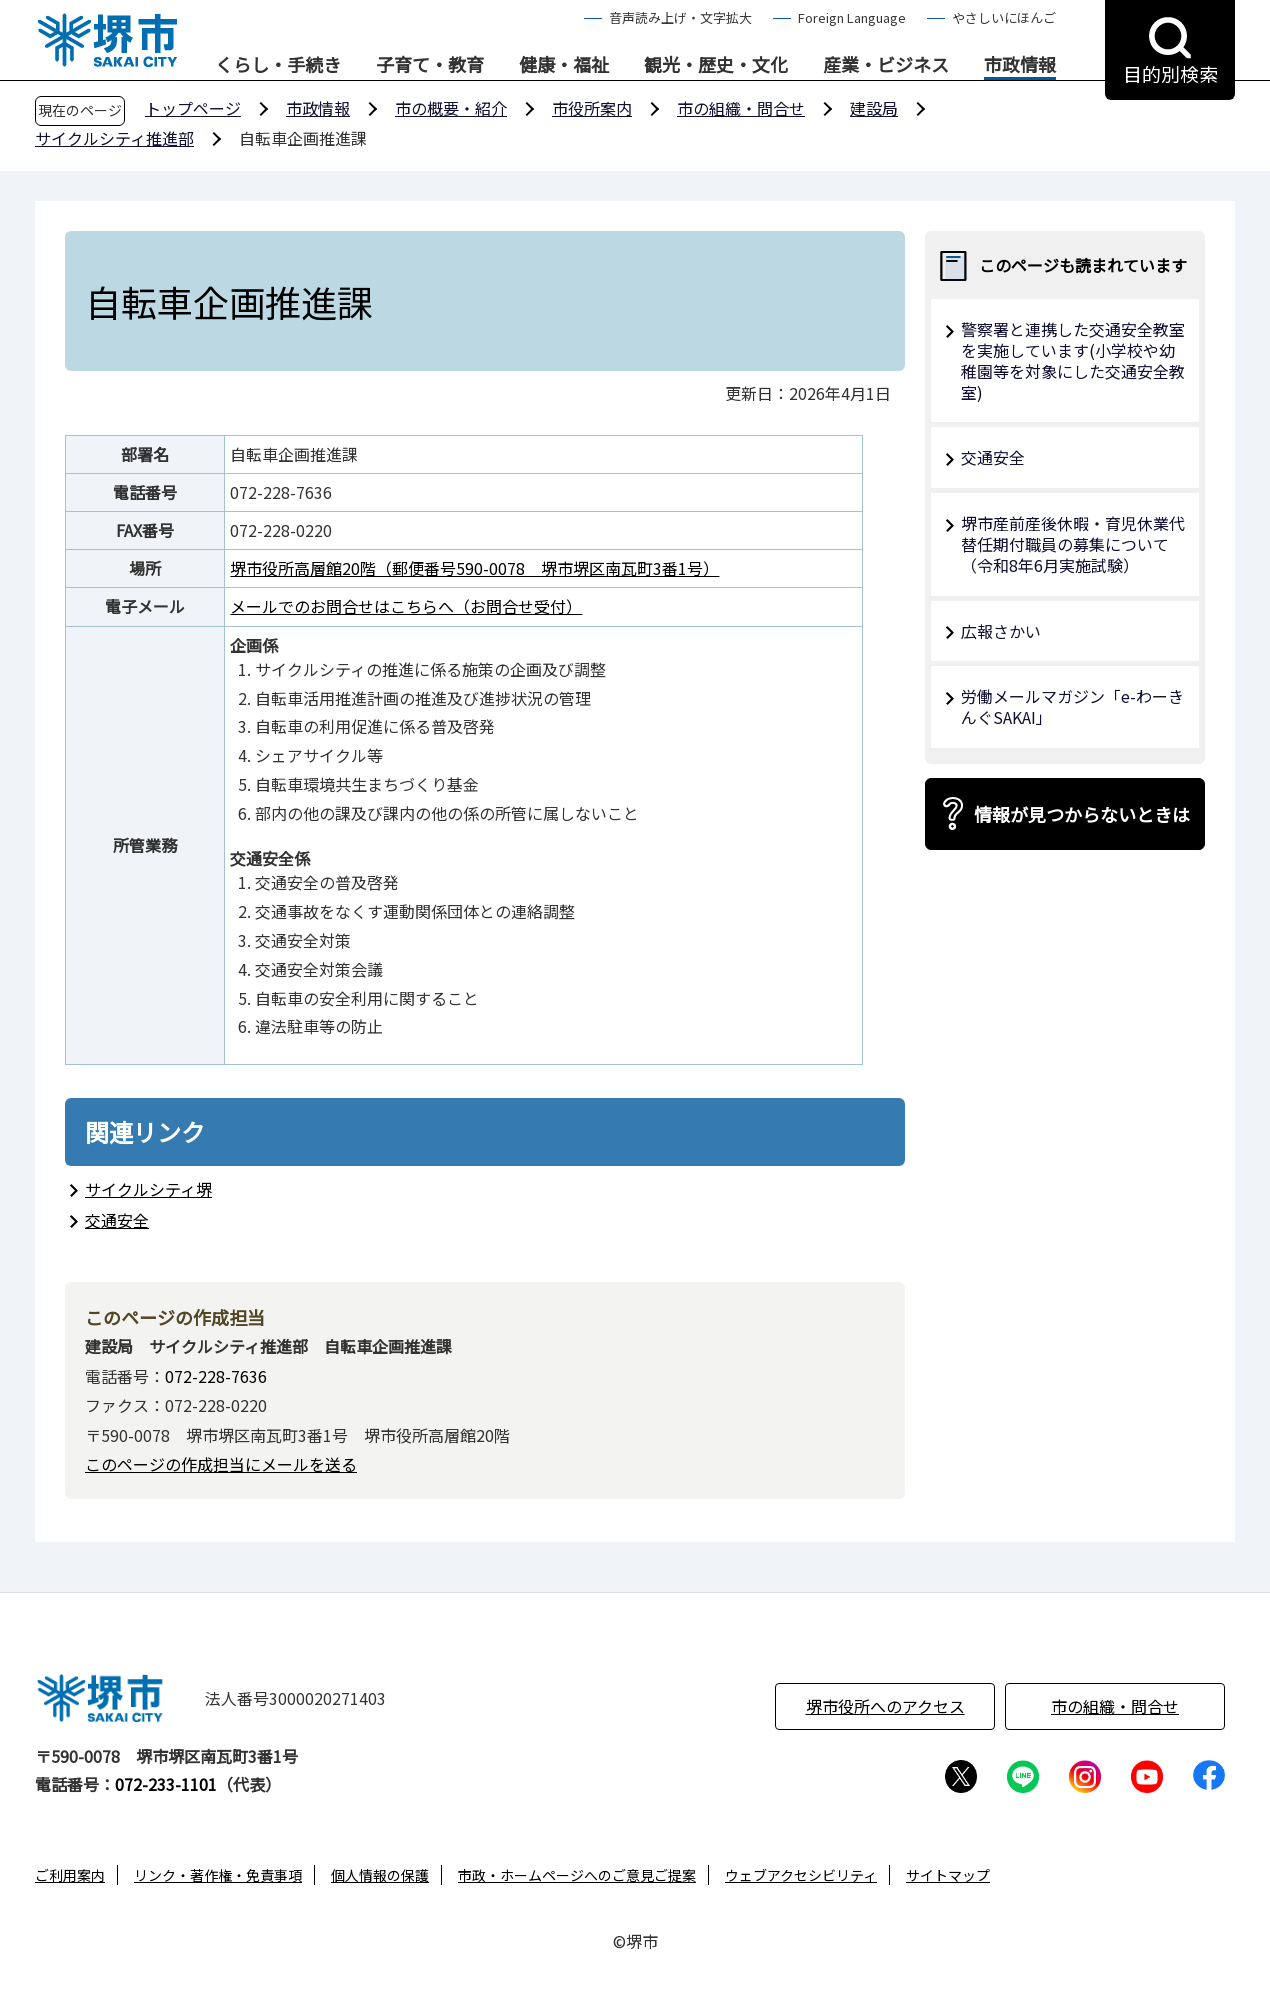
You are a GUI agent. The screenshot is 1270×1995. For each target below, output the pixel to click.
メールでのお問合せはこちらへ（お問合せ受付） (406, 606)
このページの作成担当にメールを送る (221, 1464)
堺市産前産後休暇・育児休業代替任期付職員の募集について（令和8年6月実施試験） (1073, 544)
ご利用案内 (70, 1875)
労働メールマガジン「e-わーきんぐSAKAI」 (1072, 706)
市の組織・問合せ (741, 108)
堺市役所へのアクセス (885, 1706)
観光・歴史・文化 (716, 65)
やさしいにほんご (1004, 17)
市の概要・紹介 (451, 108)
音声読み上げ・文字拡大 (680, 17)
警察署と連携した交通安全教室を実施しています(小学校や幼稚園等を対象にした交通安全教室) (1073, 360)
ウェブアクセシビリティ (801, 1875)
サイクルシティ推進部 (114, 138)
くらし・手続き (278, 65)
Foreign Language (852, 17)
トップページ (193, 108)
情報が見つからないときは (1082, 814)
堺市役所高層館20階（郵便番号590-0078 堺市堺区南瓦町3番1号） (474, 568)
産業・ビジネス (886, 65)
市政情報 (1020, 65)
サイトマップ (948, 1875)
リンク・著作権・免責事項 (218, 1875)
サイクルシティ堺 (148, 1189)
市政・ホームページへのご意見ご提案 (577, 1875)
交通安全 (117, 1220)
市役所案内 (592, 108)
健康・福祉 (564, 65)
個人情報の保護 (380, 1875)
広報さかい (1001, 631)
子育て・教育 (430, 65)
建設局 (874, 108)
